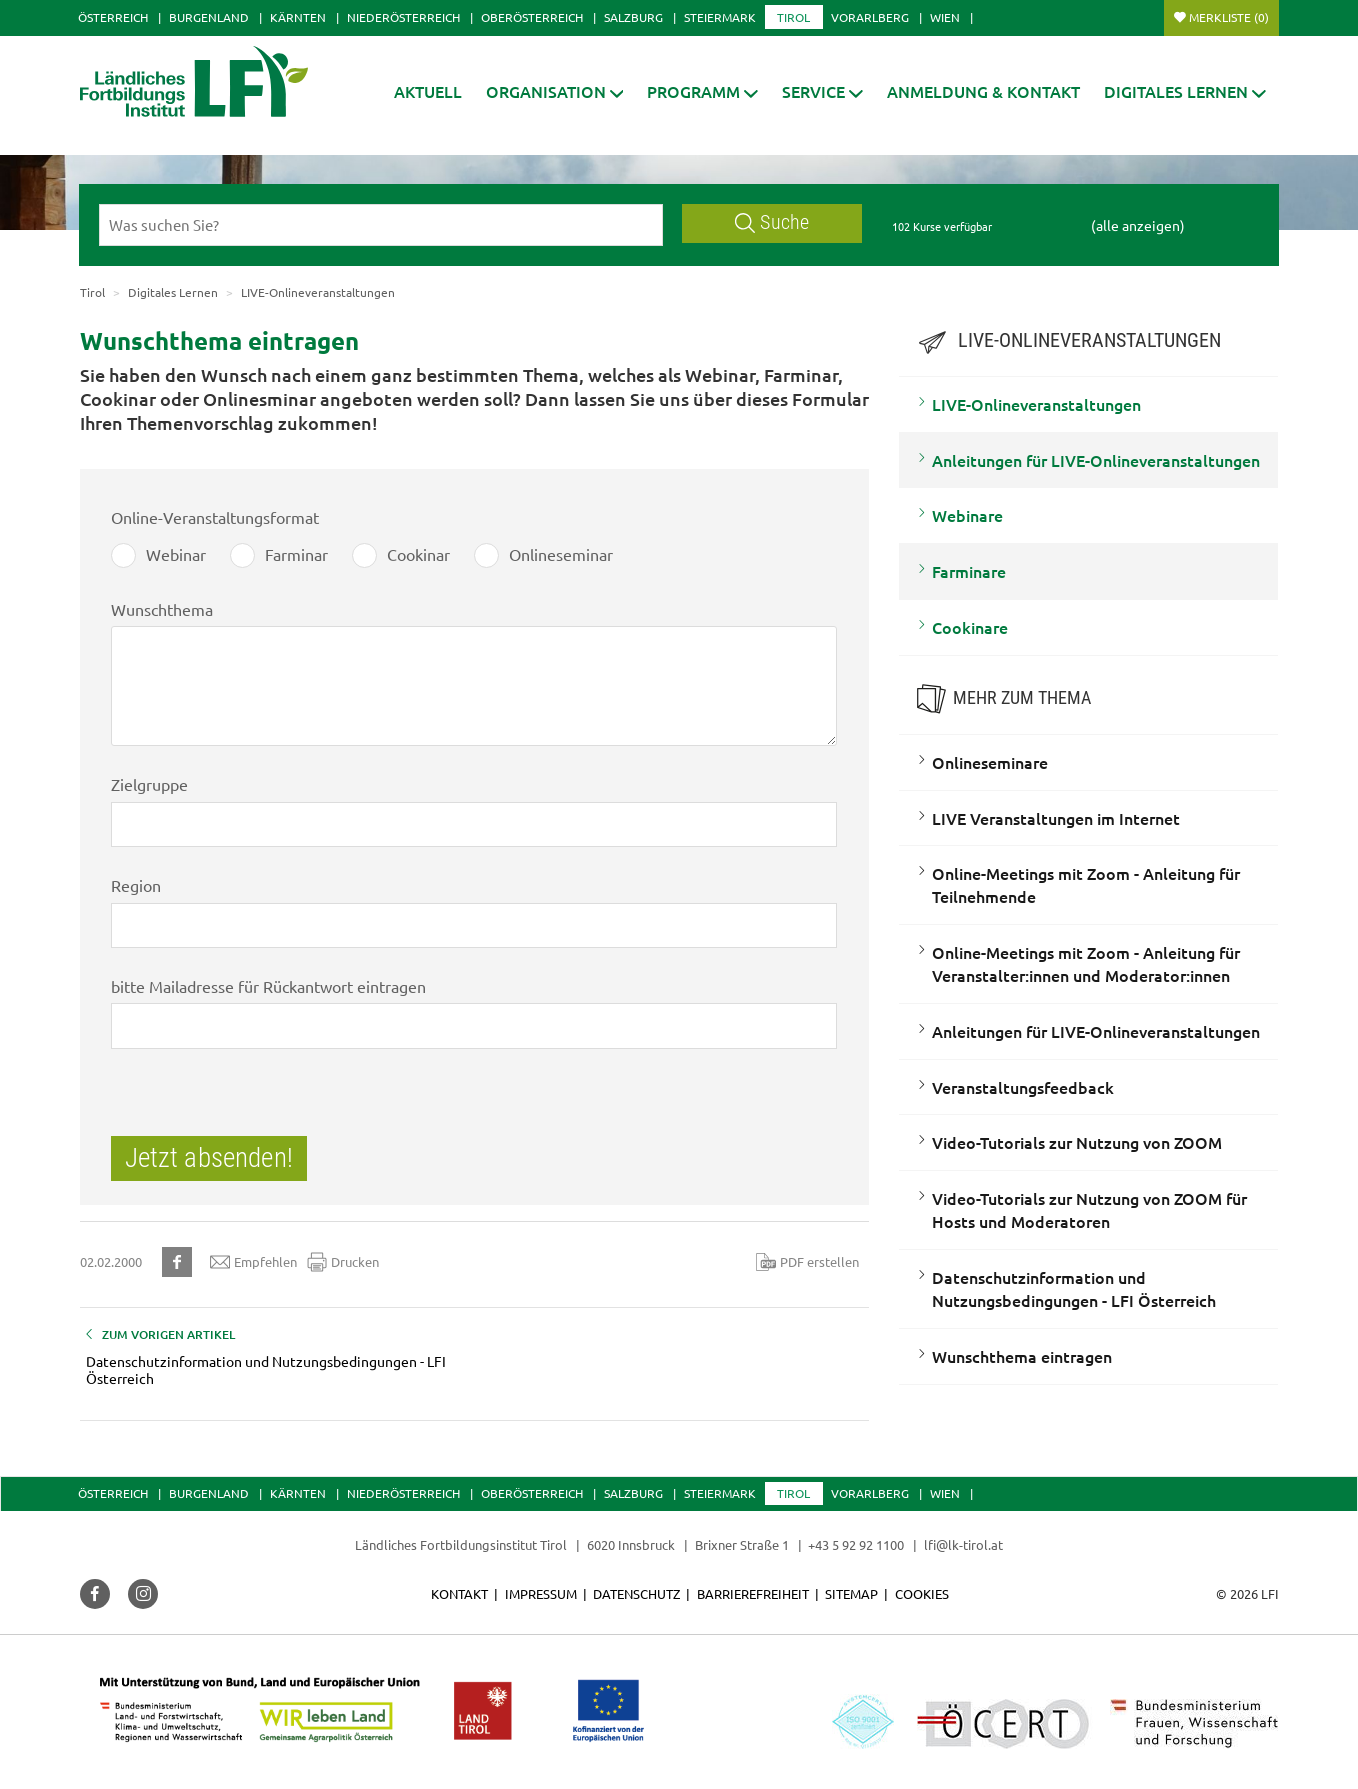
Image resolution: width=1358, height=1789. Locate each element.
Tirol (793, 17)
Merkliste (1229, 17)
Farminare (969, 571)
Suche (772, 222)
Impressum (541, 1593)
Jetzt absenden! (209, 1158)
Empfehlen (253, 1262)
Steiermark (720, 17)
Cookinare (970, 627)
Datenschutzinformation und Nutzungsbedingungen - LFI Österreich (1074, 1288)
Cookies (922, 1593)
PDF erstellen (807, 1262)
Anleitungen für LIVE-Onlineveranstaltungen (1096, 460)
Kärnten (298, 17)
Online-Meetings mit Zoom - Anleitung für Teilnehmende (1086, 884)
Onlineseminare (990, 762)
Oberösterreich (532, 17)
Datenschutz (636, 1593)
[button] (702, 91)
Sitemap (851, 1593)
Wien (945, 17)
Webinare (967, 515)
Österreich (113, 17)
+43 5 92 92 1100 (856, 1544)
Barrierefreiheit (753, 1593)
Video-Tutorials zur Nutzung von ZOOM (1077, 1142)
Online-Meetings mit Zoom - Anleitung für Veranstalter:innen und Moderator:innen (1086, 963)
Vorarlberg (870, 17)
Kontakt (459, 1593)
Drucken (343, 1262)
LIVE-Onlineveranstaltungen (1036, 404)
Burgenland (209, 17)
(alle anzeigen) (1138, 225)
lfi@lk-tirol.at (963, 1544)
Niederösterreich (403, 17)
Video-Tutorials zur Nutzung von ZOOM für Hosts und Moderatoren (1089, 1209)
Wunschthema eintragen (1022, 1356)
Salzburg (633, 17)
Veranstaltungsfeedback (1023, 1087)
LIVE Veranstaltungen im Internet (1056, 818)
